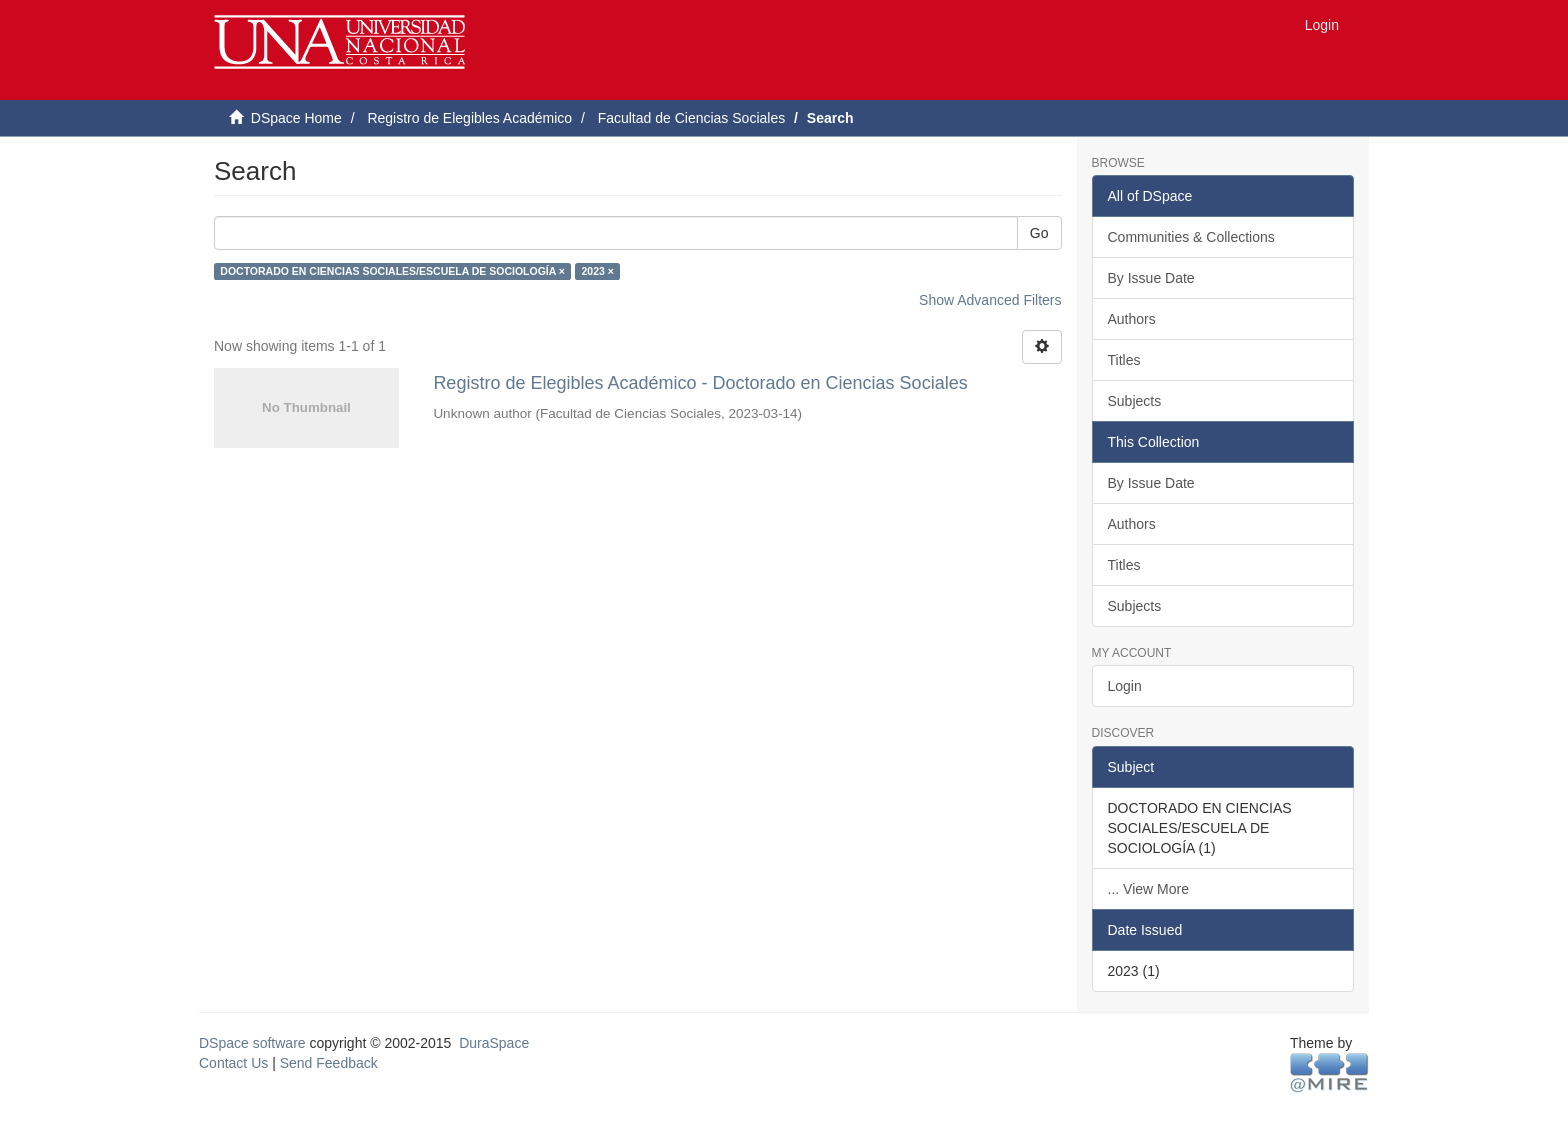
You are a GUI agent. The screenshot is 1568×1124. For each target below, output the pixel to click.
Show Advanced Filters (990, 300)
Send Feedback (329, 1063)
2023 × (597, 271)
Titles (1124, 360)
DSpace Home (296, 118)
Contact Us (233, 1063)
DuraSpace (494, 1043)
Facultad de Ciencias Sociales (692, 118)
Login (1125, 686)
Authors (1132, 319)
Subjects (1135, 401)
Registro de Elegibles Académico (469, 118)
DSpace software (252, 1043)
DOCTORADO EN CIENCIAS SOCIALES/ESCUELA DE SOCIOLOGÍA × (392, 271)
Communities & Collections (1191, 237)
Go (1039, 233)
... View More (1148, 889)
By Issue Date (1151, 278)
